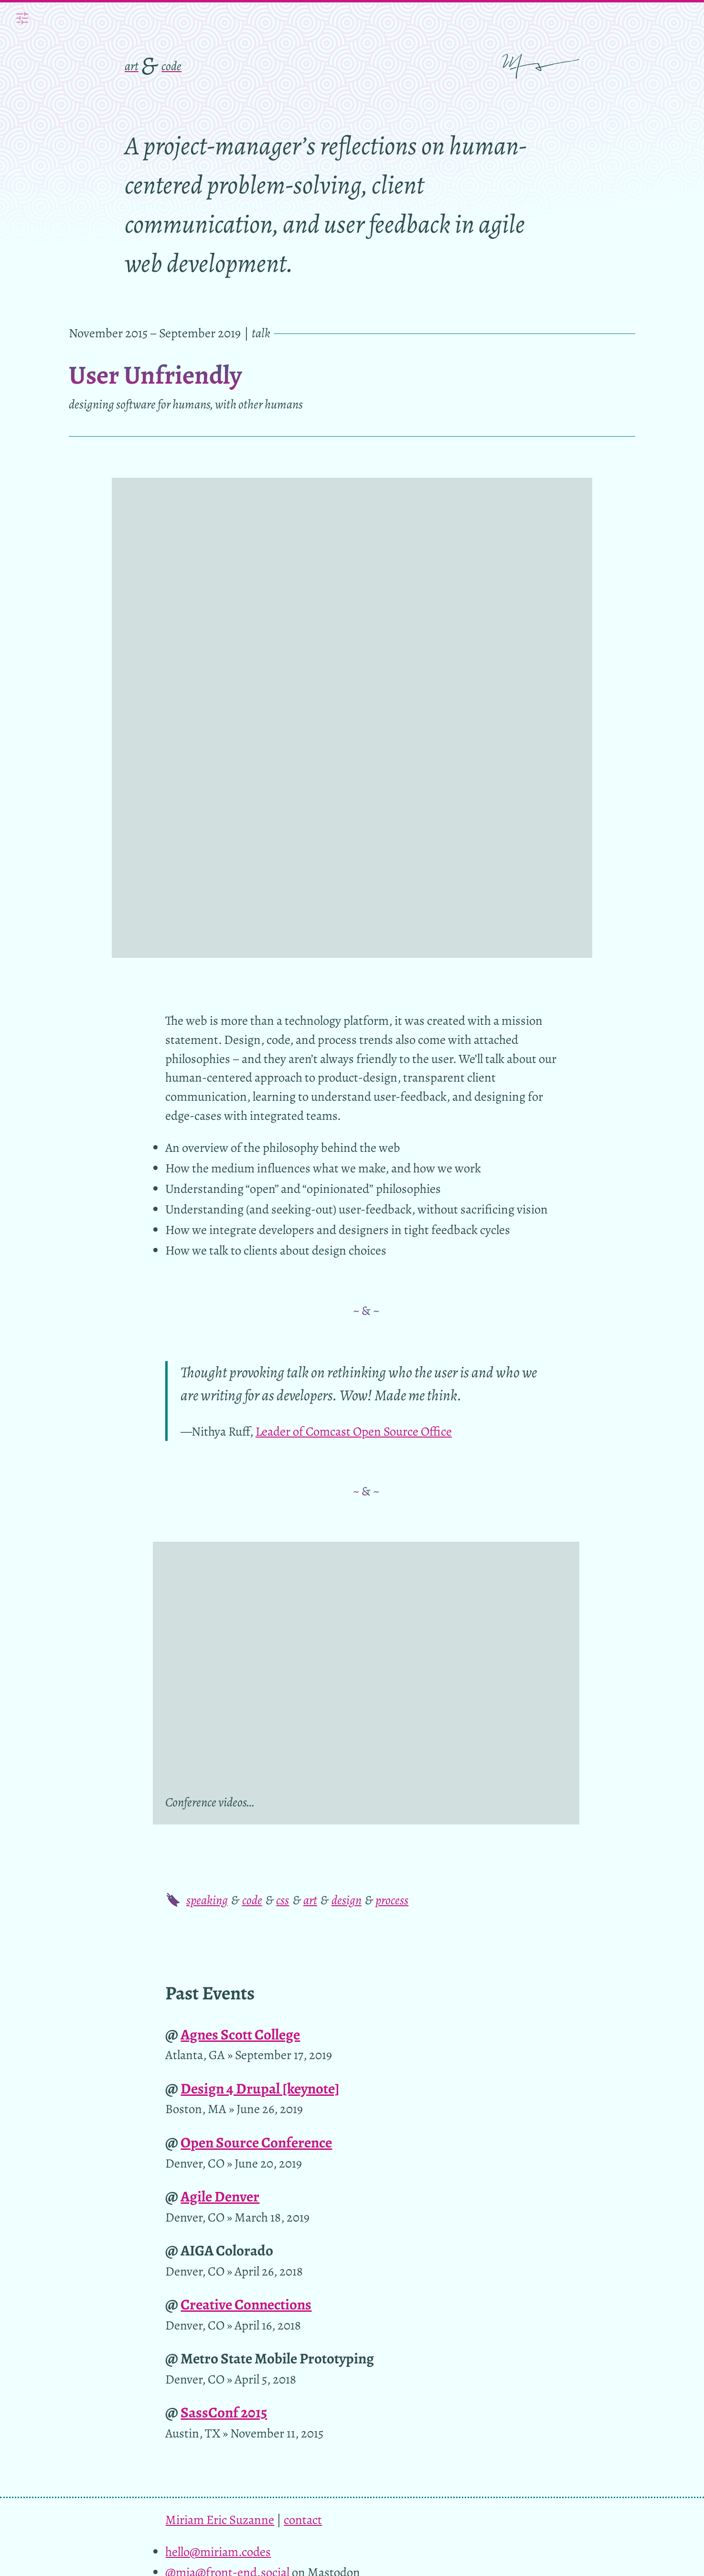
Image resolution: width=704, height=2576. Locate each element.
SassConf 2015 (224, 1957)
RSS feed (188, 2199)
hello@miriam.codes (218, 2096)
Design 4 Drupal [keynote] (260, 1633)
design (346, 1445)
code (171, 66)
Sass (198, 2263)
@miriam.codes (205, 2138)
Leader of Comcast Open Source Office (354, 976)
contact (303, 2064)
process (391, 1445)
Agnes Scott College (240, 1579)
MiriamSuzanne (207, 2179)
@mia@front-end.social (227, 2117)
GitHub (289, 2263)
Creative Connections (246, 1849)
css (282, 1445)
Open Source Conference (256, 1687)
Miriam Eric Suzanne (219, 2064)
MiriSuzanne (199, 2158)
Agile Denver (220, 1741)
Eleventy (527, 2244)
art (132, 66)
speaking (207, 1445)
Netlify (429, 2263)
